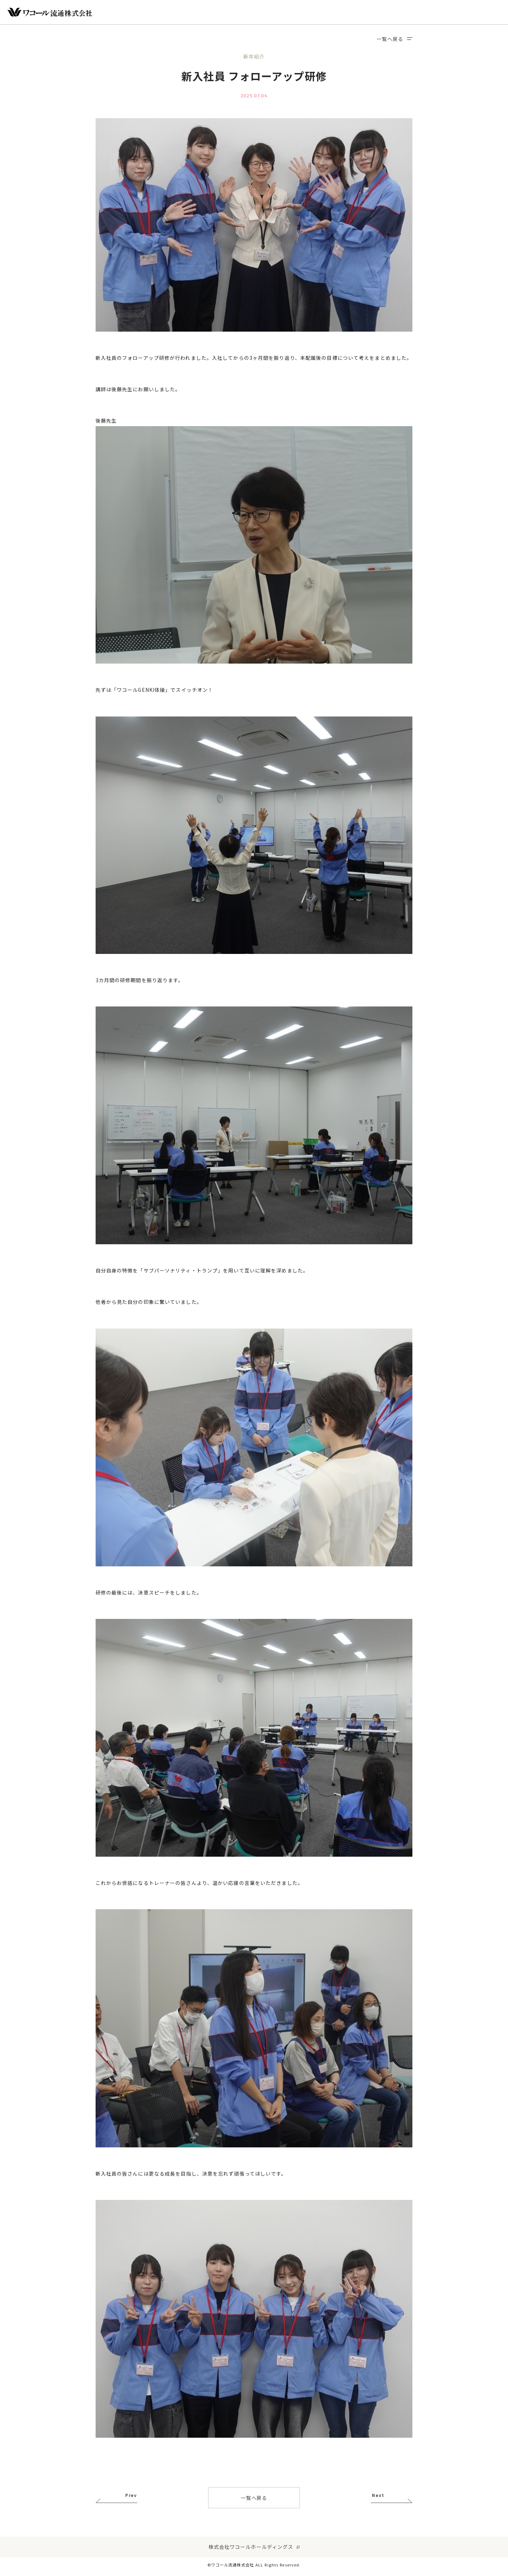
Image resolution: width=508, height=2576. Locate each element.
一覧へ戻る (394, 38)
